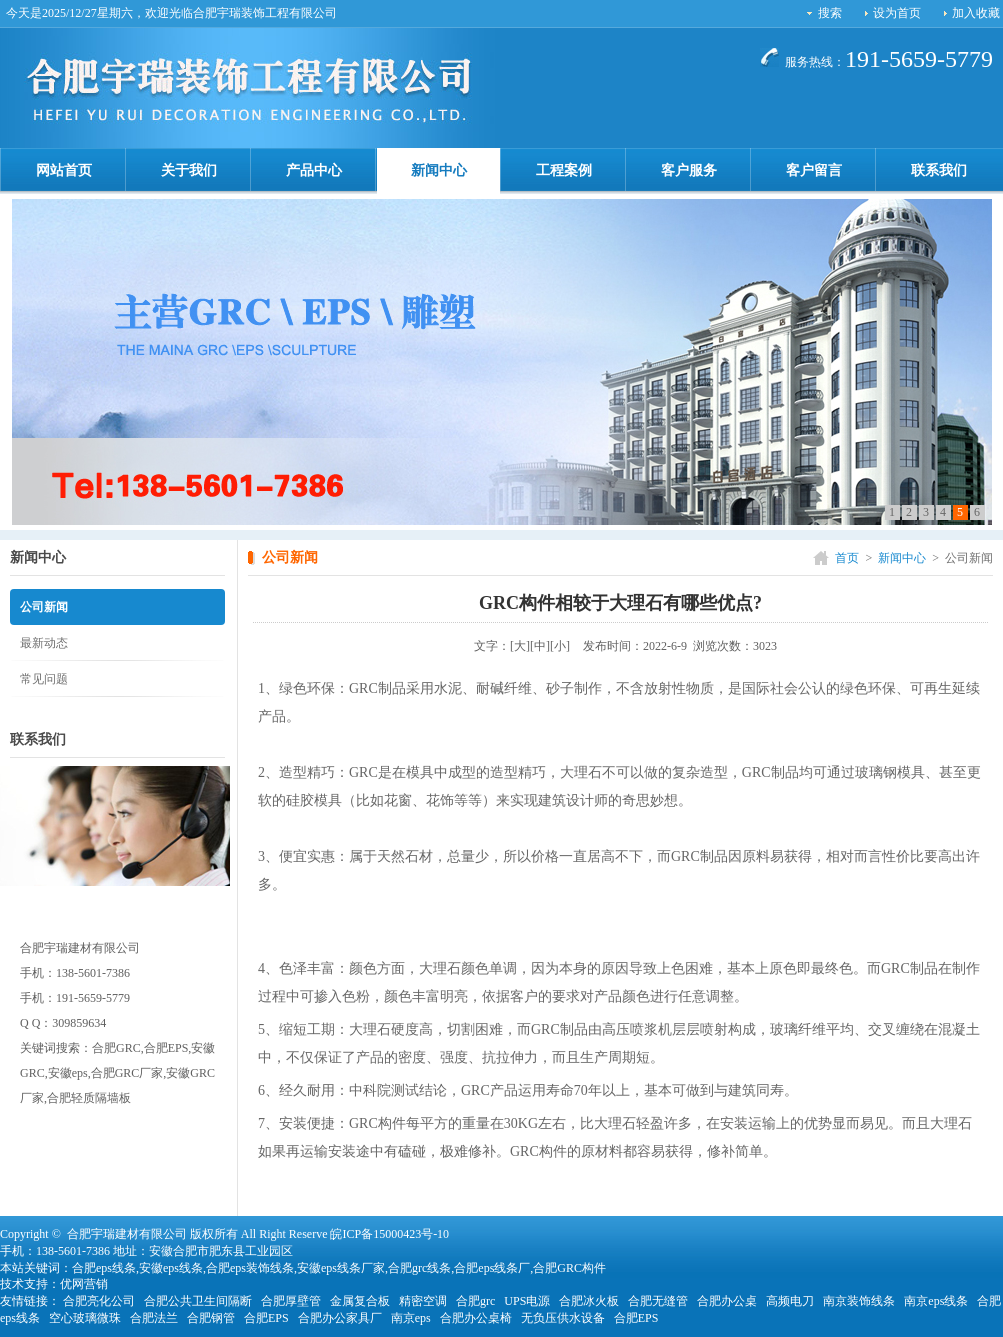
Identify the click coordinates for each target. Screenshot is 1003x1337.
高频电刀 (790, 1301)
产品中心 (314, 170)
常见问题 (44, 679)
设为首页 (897, 13)
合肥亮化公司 (99, 1301)
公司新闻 (44, 607)
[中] (540, 646)
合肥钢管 (211, 1318)
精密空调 (423, 1301)
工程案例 (564, 170)
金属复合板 (360, 1301)
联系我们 (939, 170)
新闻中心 (439, 170)
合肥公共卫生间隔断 (198, 1301)
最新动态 (44, 643)
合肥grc (475, 1301)
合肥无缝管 (658, 1301)
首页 (847, 558)
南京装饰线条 (859, 1301)
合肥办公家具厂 (340, 1318)
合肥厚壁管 (291, 1301)
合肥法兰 (154, 1318)
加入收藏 (976, 13)
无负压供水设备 (563, 1318)
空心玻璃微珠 (85, 1318)
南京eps (411, 1318)
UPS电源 (527, 1301)
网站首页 (64, 170)
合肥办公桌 (727, 1301)
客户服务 (689, 170)
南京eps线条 (936, 1301)
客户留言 (814, 170)
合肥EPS (266, 1318)
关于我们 (189, 170)
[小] (560, 646)
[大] (520, 646)
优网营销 (84, 1284)
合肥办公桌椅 (476, 1318)
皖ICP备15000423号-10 (389, 1234)
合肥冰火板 (589, 1301)
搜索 (830, 13)
